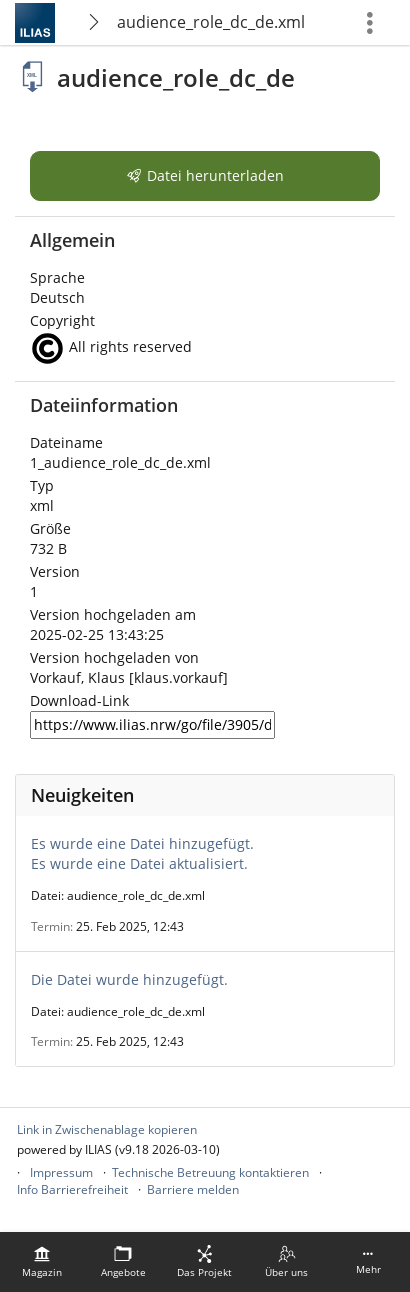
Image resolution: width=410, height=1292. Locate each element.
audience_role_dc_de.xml (211, 22)
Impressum (61, 1172)
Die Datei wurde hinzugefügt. (129, 979)
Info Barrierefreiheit (72, 1189)
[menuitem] (42, 1262)
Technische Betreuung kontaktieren (210, 1172)
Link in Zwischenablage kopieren (107, 1129)
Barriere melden (193, 1189)
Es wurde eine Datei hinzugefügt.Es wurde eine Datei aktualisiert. (142, 853)
